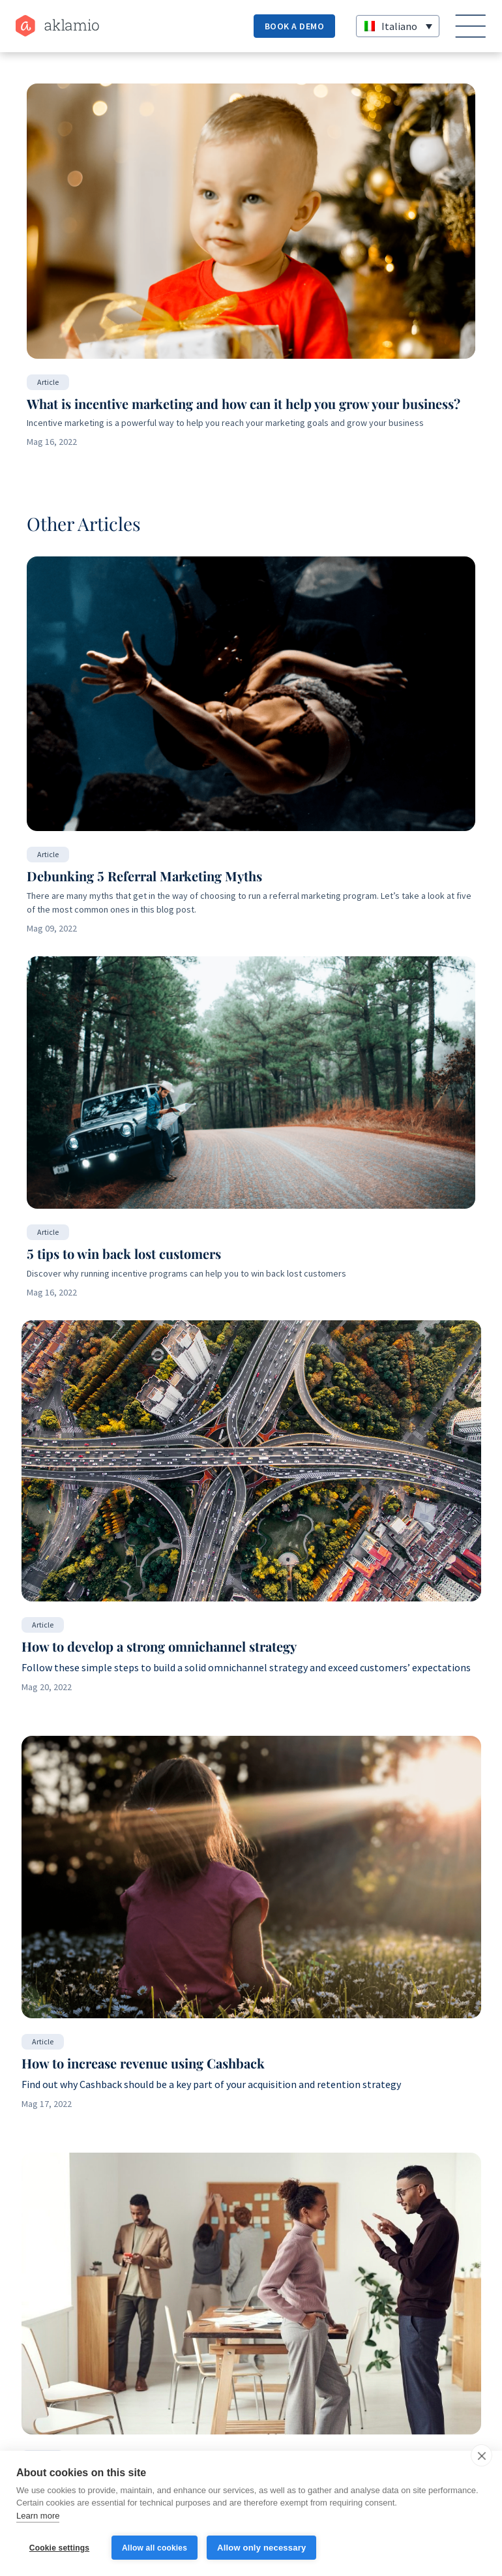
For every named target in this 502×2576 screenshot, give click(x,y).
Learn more (37, 2516)
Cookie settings (59, 2548)
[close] (481, 2455)
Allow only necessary (261, 2548)
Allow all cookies (154, 2548)
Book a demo (295, 26)
